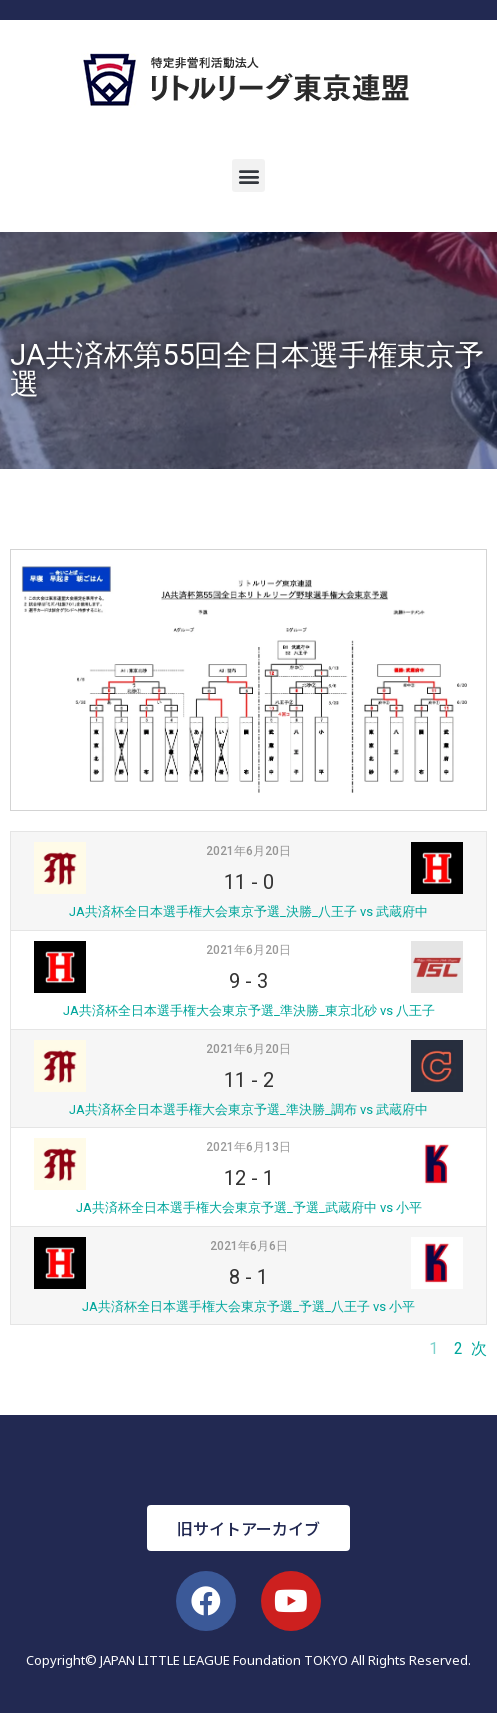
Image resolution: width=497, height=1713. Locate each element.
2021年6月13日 (248, 1147)
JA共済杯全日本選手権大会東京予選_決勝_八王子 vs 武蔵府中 (248, 911)
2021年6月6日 (249, 1246)
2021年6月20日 (248, 851)
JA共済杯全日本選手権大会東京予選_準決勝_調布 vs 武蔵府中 (248, 1109)
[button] (248, 175)
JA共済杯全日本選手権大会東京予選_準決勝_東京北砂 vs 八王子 (249, 1010)
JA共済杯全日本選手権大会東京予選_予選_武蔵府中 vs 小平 (249, 1207)
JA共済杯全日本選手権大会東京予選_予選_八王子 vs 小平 (248, 1306)
